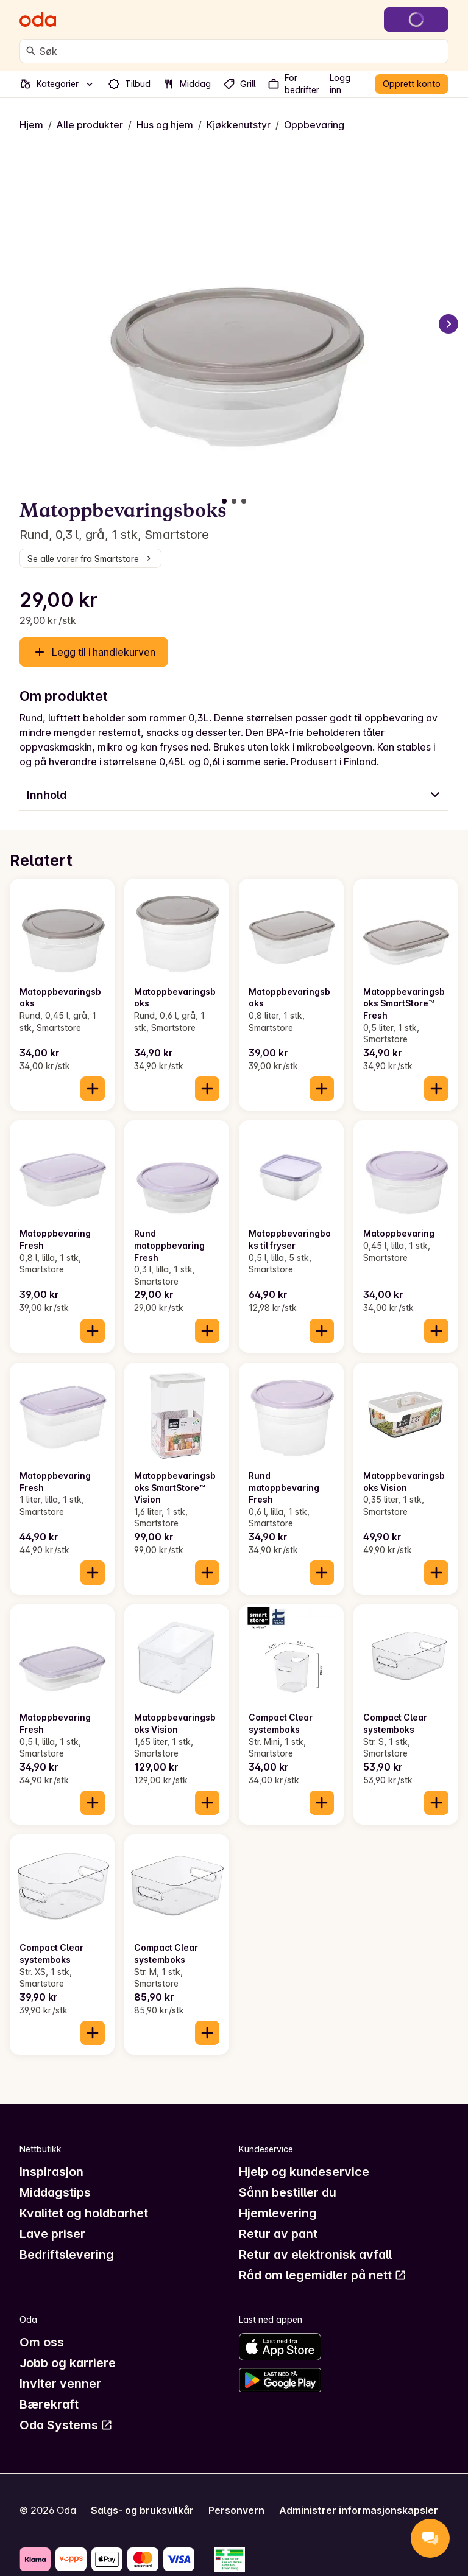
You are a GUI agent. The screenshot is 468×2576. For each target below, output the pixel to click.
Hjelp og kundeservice (304, 2171)
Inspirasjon (51, 2171)
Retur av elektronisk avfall (315, 2254)
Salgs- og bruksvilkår (142, 2510)
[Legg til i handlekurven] (92, 1088)
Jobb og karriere (68, 2363)
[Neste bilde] (448, 324)
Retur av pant (278, 2234)
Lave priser (52, 2234)
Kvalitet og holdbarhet (84, 2213)
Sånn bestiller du (287, 2192)
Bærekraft (49, 2404)
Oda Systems (66, 2425)
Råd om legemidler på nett (322, 2275)
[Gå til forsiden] (38, 19)
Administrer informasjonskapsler (358, 2510)
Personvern (236, 2510)
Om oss (42, 2342)
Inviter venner (60, 2383)
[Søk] (31, 51)
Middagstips (55, 2192)
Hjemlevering (278, 2213)
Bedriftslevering (67, 2254)
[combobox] (241, 51)
